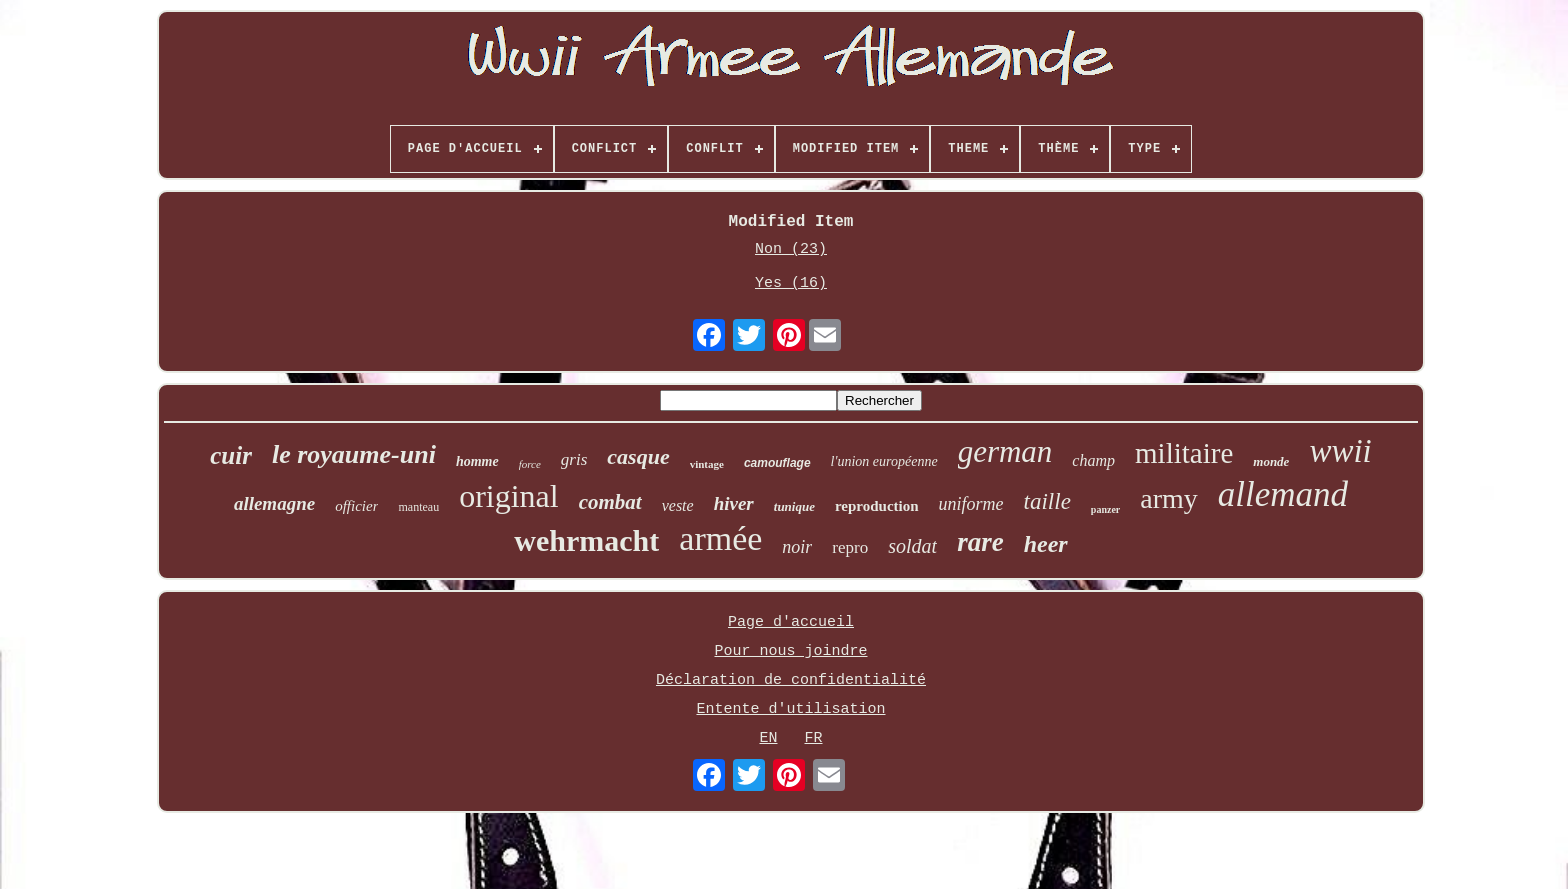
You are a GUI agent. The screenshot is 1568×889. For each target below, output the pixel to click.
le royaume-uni (354, 454)
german (1005, 451)
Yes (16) (791, 283)
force (530, 464)
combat (610, 502)
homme (477, 461)
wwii (1340, 451)
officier (356, 506)
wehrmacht (586, 540)
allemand (1283, 494)
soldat (912, 546)
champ (1093, 460)
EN (768, 738)
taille (1047, 501)
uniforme (971, 504)
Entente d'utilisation (790, 709)
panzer (1105, 509)
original (509, 496)
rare (980, 542)
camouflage (777, 463)
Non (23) (791, 249)
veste (678, 505)
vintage (707, 464)
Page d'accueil (791, 622)
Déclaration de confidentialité (791, 680)
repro (850, 547)
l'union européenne (884, 461)
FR (814, 738)
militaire (1184, 453)
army (1169, 498)
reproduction (877, 506)
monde (1271, 461)
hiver (734, 503)
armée (720, 538)
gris (574, 459)
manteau (418, 507)
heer (1046, 544)
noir (797, 547)
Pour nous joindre (790, 651)
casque (638, 456)
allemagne (274, 503)
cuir (231, 455)
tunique (794, 506)
